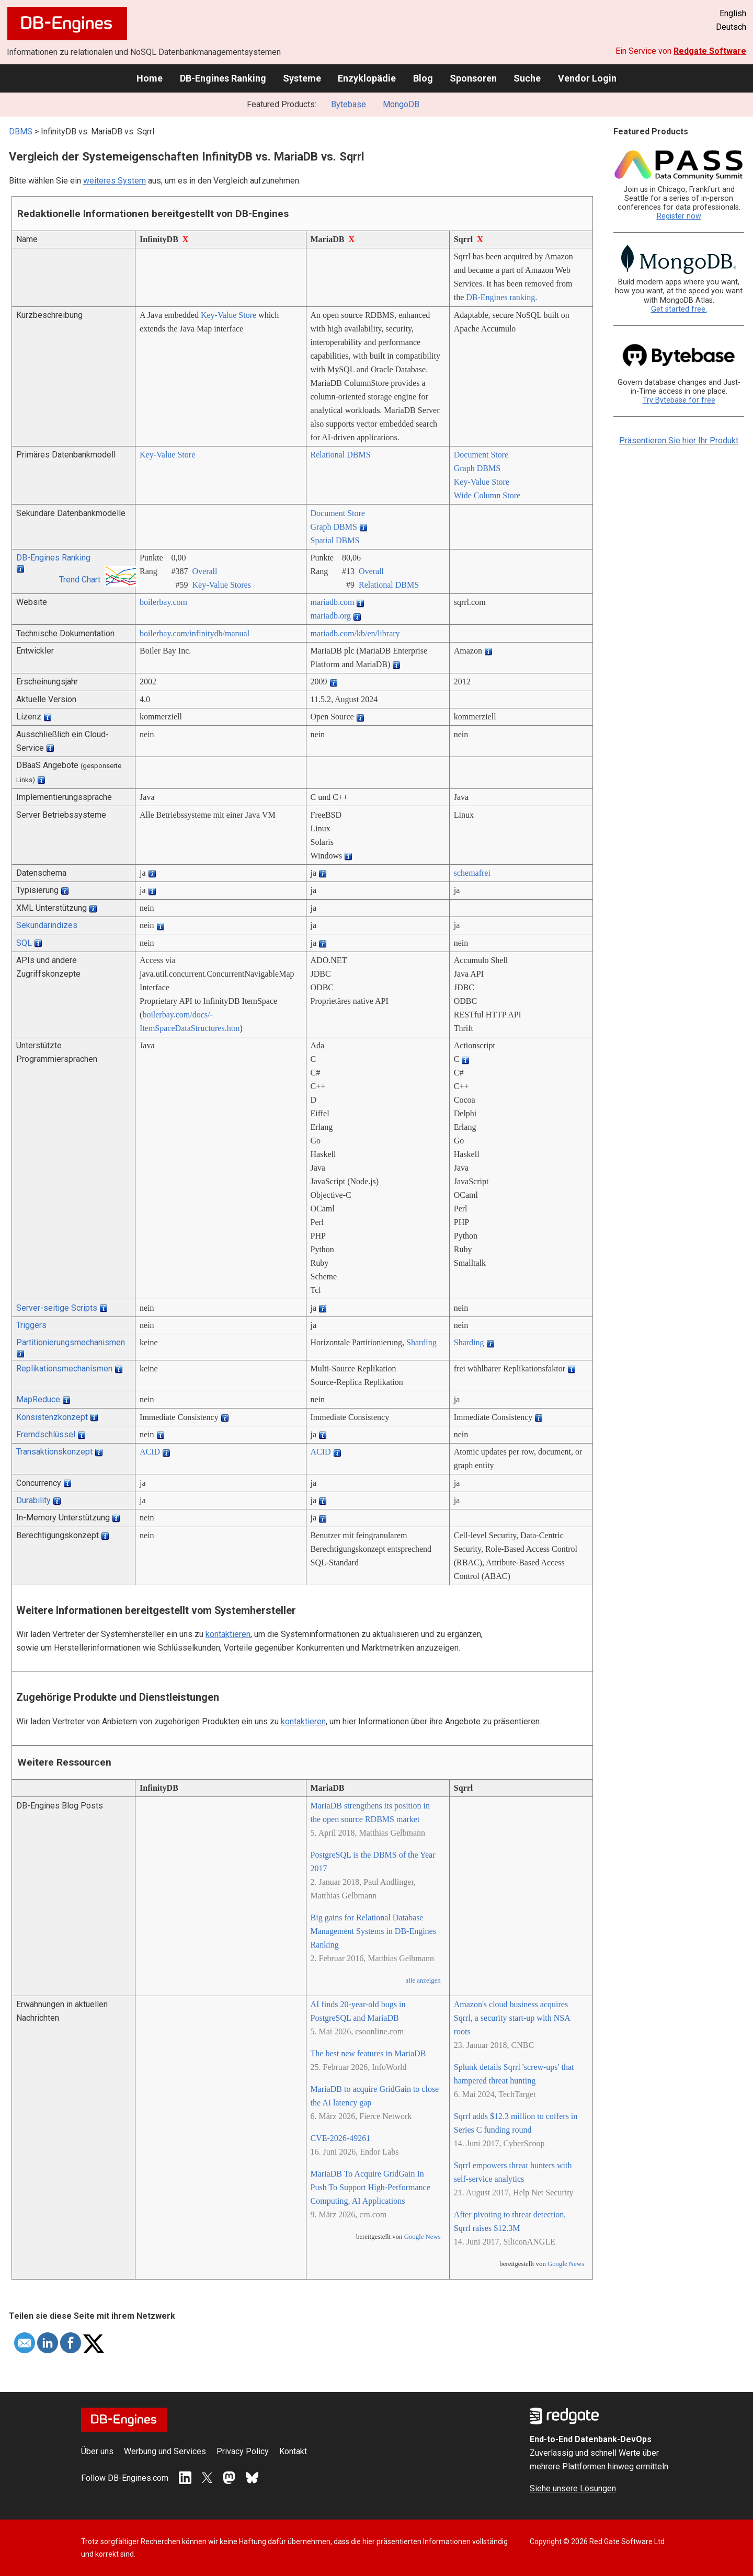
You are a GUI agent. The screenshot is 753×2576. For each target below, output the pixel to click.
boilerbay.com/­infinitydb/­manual (194, 633)
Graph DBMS (477, 468)
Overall (205, 571)
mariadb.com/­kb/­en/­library (355, 633)
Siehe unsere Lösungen (573, 2488)
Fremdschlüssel (45, 1434)
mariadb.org (331, 615)
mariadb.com (333, 602)
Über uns (97, 2451)
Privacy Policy (242, 2451)
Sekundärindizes (46, 925)
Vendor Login (587, 78)
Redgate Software (710, 51)
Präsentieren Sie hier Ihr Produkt (678, 440)
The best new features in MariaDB (368, 2053)
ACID (150, 1451)
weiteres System (114, 181)
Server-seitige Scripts (56, 1308)
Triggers (31, 1325)
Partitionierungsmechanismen (70, 1342)
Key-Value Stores (221, 584)
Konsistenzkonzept (52, 1417)
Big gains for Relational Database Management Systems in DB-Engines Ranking (373, 1931)
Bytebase (348, 104)
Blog (423, 78)
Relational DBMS (341, 454)
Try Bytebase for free (679, 400)
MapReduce (38, 1399)
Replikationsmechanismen (64, 1368)
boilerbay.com (163, 602)
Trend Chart (79, 580)
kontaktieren (228, 1634)
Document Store (481, 454)
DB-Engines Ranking (223, 78)
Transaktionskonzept (54, 1452)
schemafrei (472, 872)
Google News (422, 2236)
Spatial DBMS (335, 540)
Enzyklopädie (367, 78)
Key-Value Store (228, 315)
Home (149, 78)
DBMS (20, 131)
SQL (24, 943)
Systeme (302, 78)
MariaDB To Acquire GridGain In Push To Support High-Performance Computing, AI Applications (370, 2187)
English (733, 13)
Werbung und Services (165, 2451)
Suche (527, 78)
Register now (679, 216)
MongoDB (401, 104)
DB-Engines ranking (500, 297)
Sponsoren (473, 78)
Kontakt (293, 2451)
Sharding (421, 1342)
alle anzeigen (423, 1980)
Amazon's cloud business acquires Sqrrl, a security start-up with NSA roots (512, 2018)
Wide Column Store (487, 495)
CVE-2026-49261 (341, 2138)
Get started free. (679, 309)
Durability (33, 1500)
